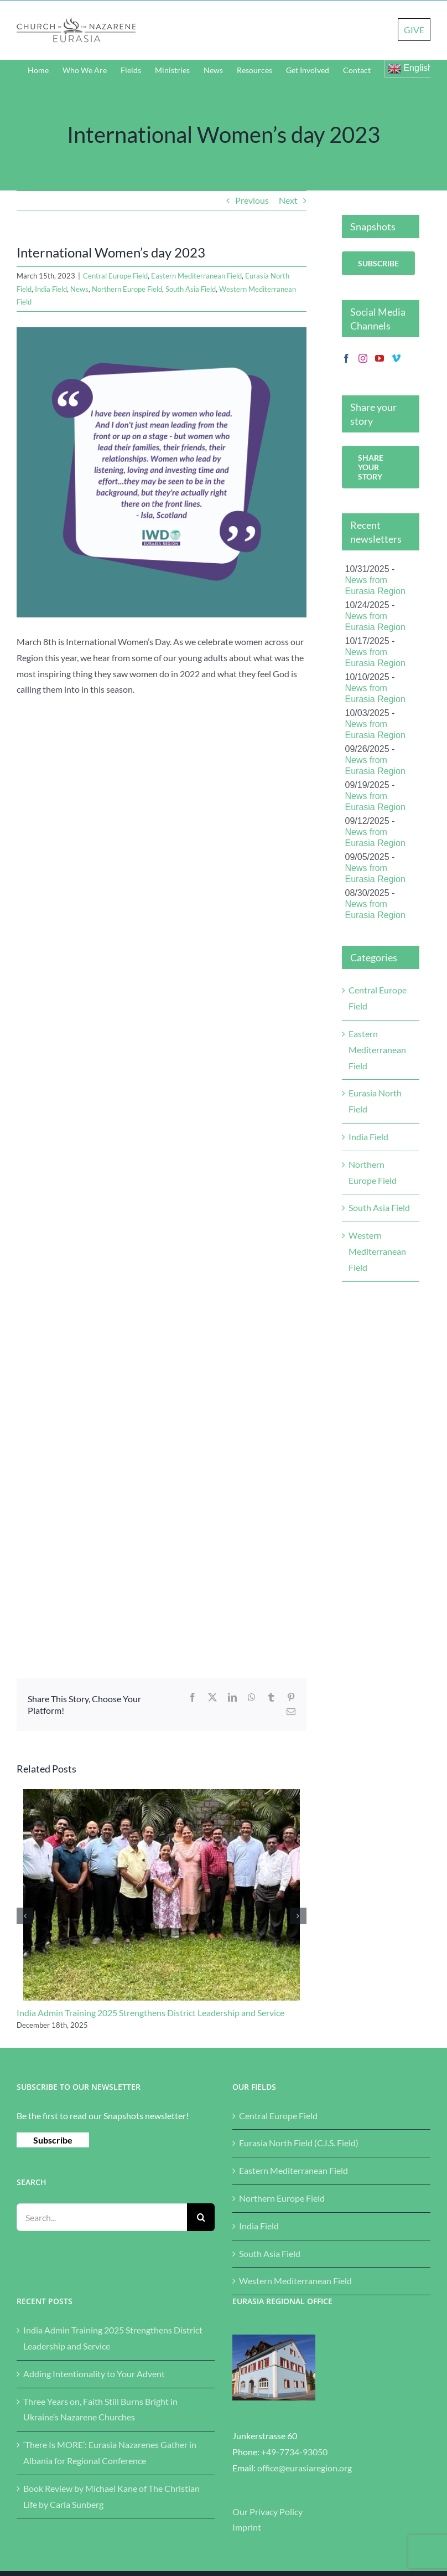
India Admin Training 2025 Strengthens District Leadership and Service (150, 2012)
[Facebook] (346, 358)
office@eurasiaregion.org (304, 2467)
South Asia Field (190, 289)
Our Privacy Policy (267, 2511)
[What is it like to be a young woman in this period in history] (161, 472)
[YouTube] (379, 358)
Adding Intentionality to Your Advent (94, 2373)
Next (288, 200)
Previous (252, 200)
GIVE (414, 29)
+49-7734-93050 (294, 2451)
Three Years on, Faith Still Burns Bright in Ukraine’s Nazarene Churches (100, 2409)
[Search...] (102, 2217)
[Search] (201, 2217)
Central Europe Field (115, 275)
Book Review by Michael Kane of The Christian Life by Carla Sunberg (111, 2496)
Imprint (246, 2527)
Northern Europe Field (127, 289)
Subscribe (52, 2140)
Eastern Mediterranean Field (196, 275)
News (79, 289)
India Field (51, 289)
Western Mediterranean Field (377, 1251)
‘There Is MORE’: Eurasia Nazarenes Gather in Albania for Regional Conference (109, 2452)
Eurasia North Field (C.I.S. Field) (298, 2142)
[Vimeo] (396, 358)
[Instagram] (362, 358)
